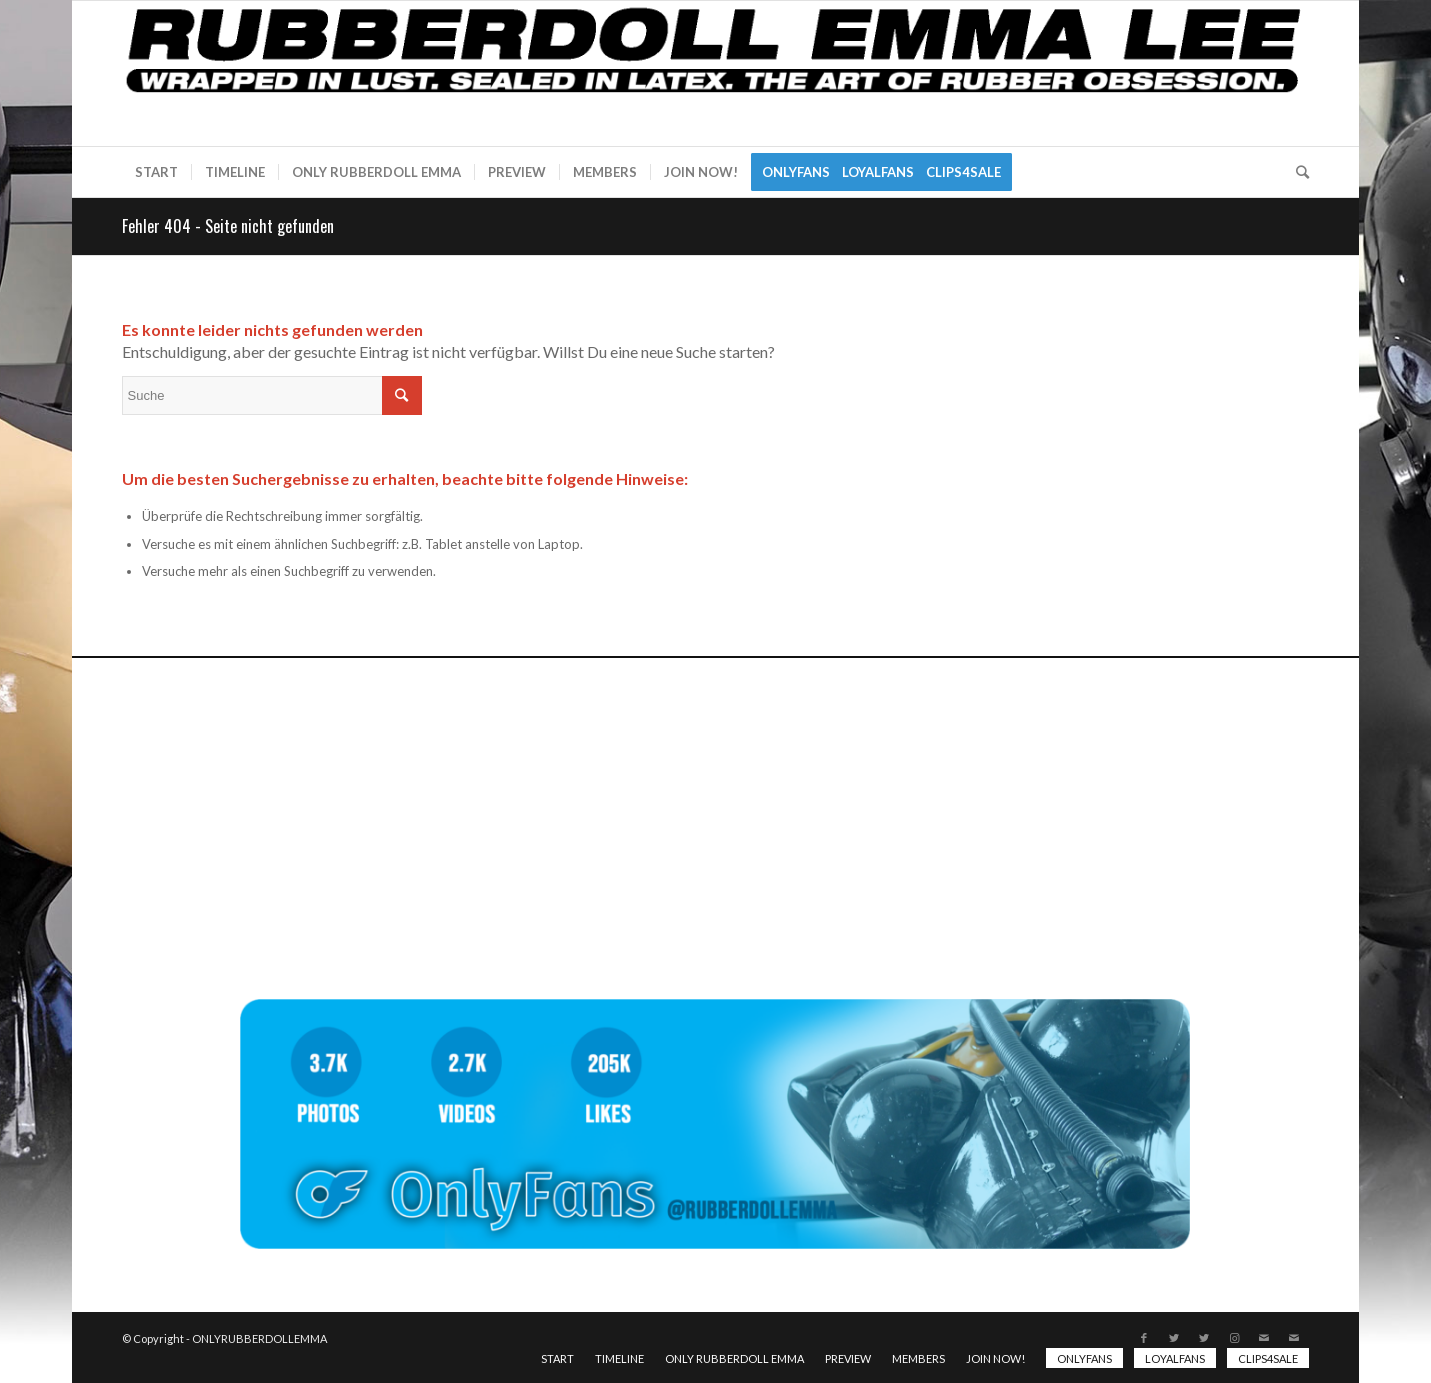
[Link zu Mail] (1264, 1338)
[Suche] (1296, 172)
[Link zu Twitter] (1174, 1338)
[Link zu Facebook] (1144, 1338)
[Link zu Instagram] (1234, 1338)
